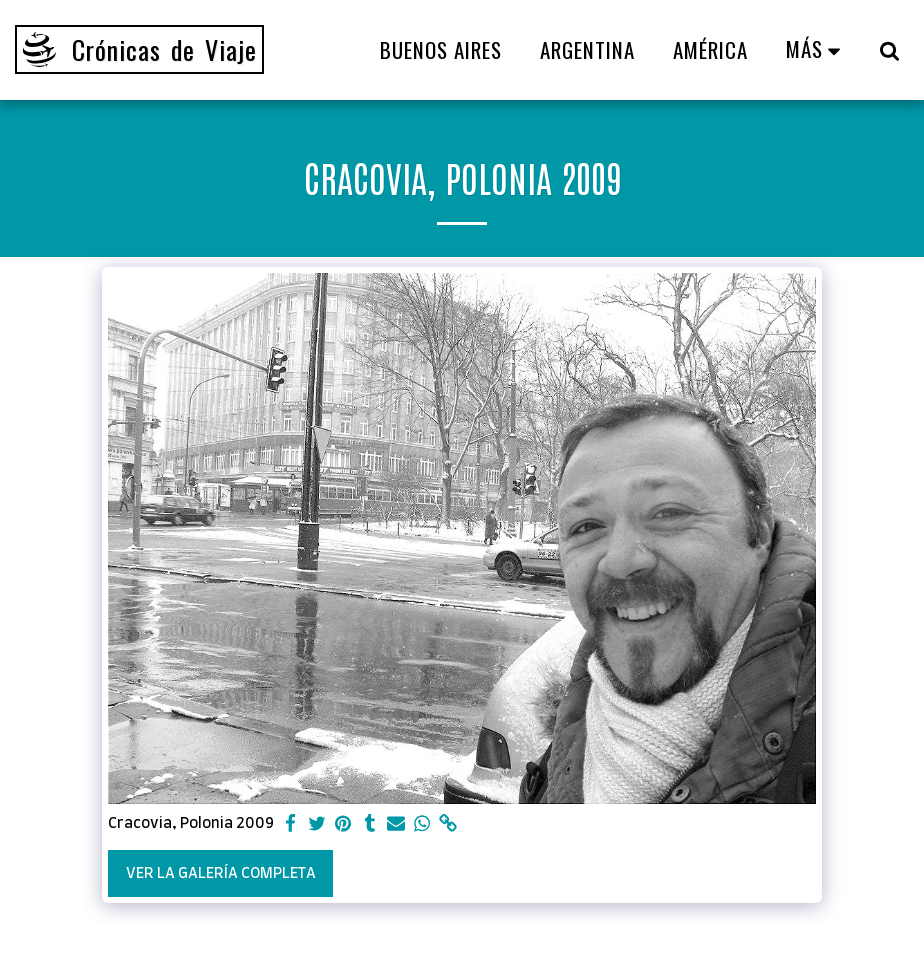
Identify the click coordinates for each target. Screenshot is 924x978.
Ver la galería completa (221, 873)
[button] (889, 50)
